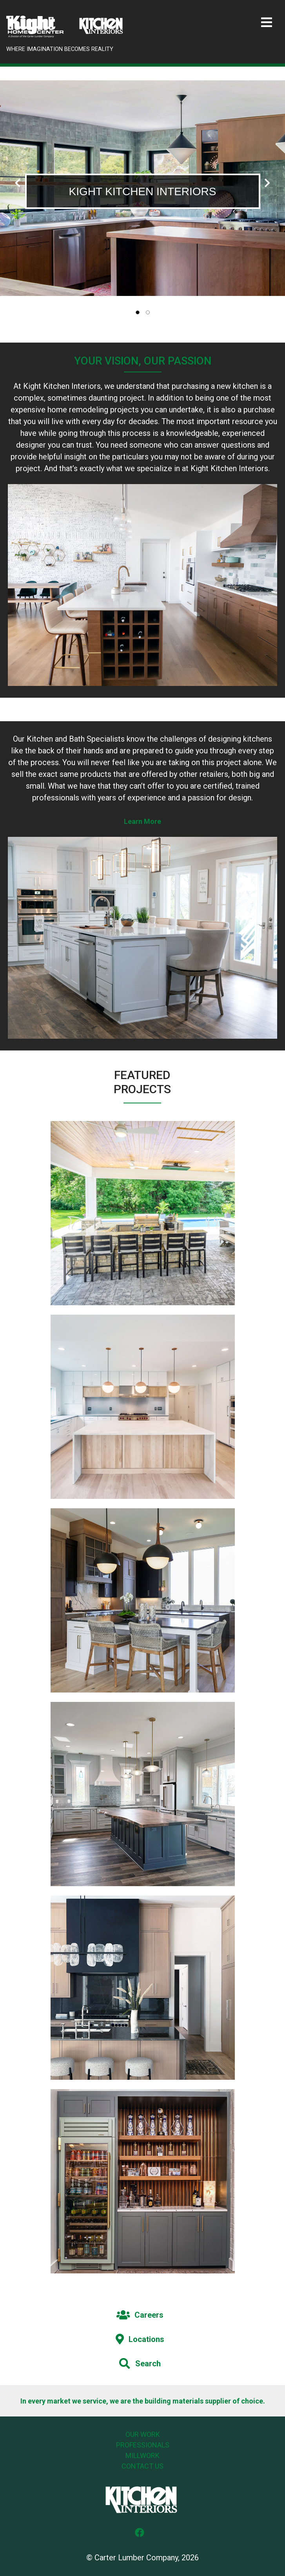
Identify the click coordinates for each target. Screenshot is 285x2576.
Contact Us (142, 2466)
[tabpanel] (142, 188)
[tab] (138, 312)
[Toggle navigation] (266, 22)
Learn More (142, 821)
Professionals (142, 2445)
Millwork (142, 2455)
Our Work (142, 2434)
